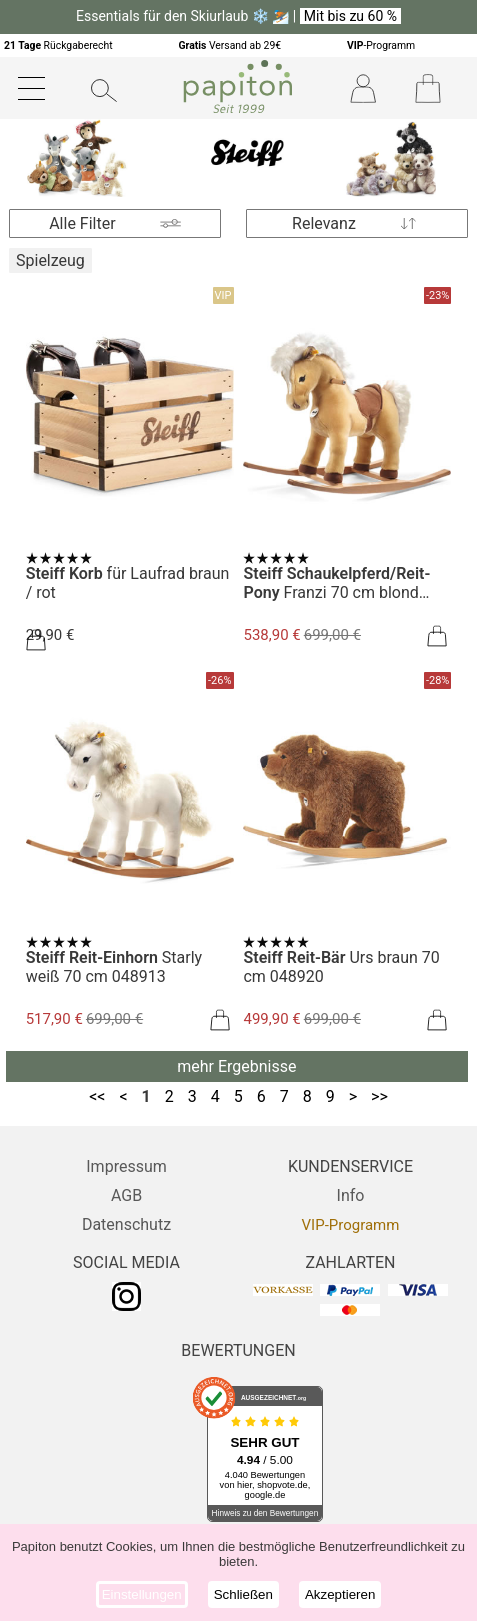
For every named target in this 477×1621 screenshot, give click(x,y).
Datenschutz (126, 1224)
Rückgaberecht (58, 45)
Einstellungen (142, 1594)
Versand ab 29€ (229, 45)
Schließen (243, 1594)
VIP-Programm (351, 1225)
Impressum (126, 1166)
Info (351, 1195)
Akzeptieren (340, 1594)
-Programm (381, 45)
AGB (126, 1195)
